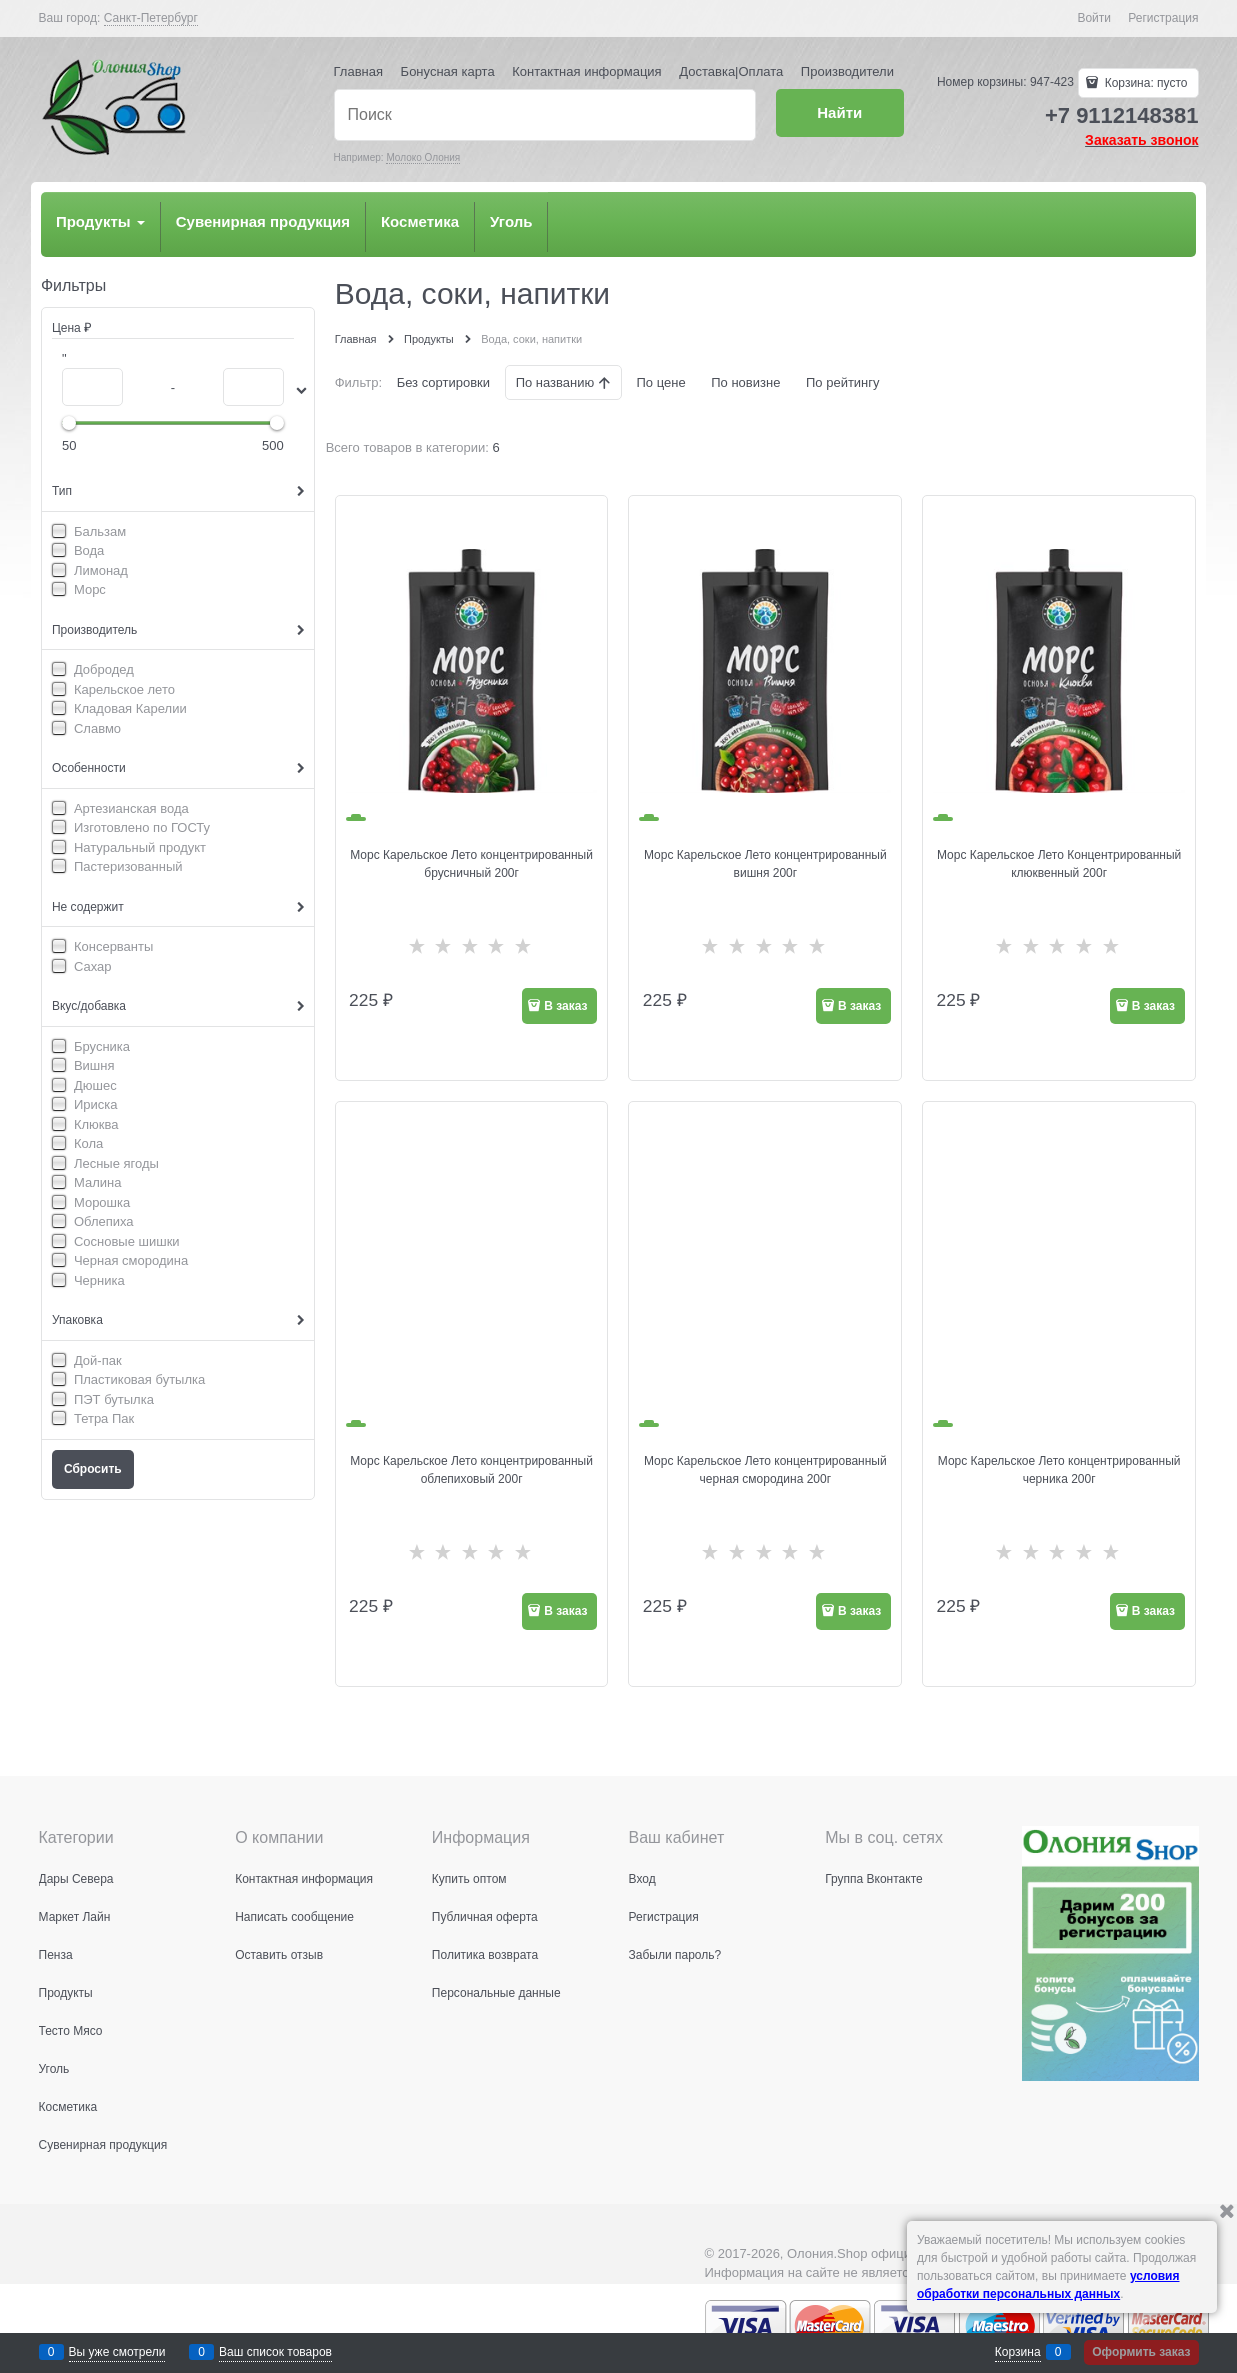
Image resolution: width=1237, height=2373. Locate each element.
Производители (847, 71)
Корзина (1018, 2352)
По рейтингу (843, 382)
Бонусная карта (448, 71)
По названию (557, 382)
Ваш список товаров (275, 2352)
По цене (660, 382)
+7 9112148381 (1122, 115)
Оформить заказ (1141, 2352)
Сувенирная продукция (263, 221)
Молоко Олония (423, 157)
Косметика (420, 221)
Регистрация (1163, 18)
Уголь (511, 221)
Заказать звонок (1141, 140)
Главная (358, 71)
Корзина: (1144, 83)
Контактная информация (586, 71)
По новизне (745, 382)
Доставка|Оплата (731, 71)
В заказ (565, 1006)
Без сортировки (443, 382)
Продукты (100, 221)
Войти (1094, 18)
